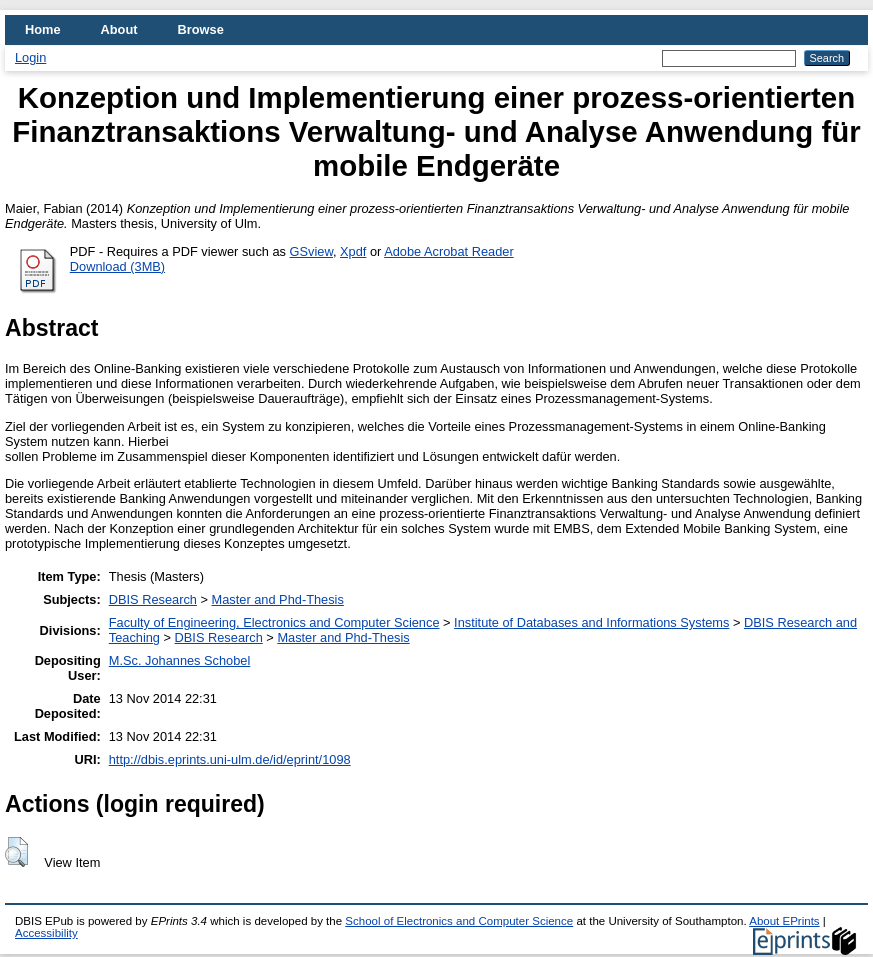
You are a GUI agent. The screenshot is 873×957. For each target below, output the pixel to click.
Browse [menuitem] (201, 29)
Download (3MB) (117, 266)
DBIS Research (153, 599)
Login (30, 57)
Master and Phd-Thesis (278, 599)
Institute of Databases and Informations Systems (591, 622)
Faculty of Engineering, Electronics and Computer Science (274, 622)
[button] (16, 852)
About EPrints (784, 921)
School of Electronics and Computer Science (459, 921)
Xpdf (353, 251)
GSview (311, 251)
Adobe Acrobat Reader (448, 251)
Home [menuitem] (43, 29)
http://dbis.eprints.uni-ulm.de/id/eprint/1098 (230, 759)
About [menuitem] (119, 29)
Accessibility (46, 933)
